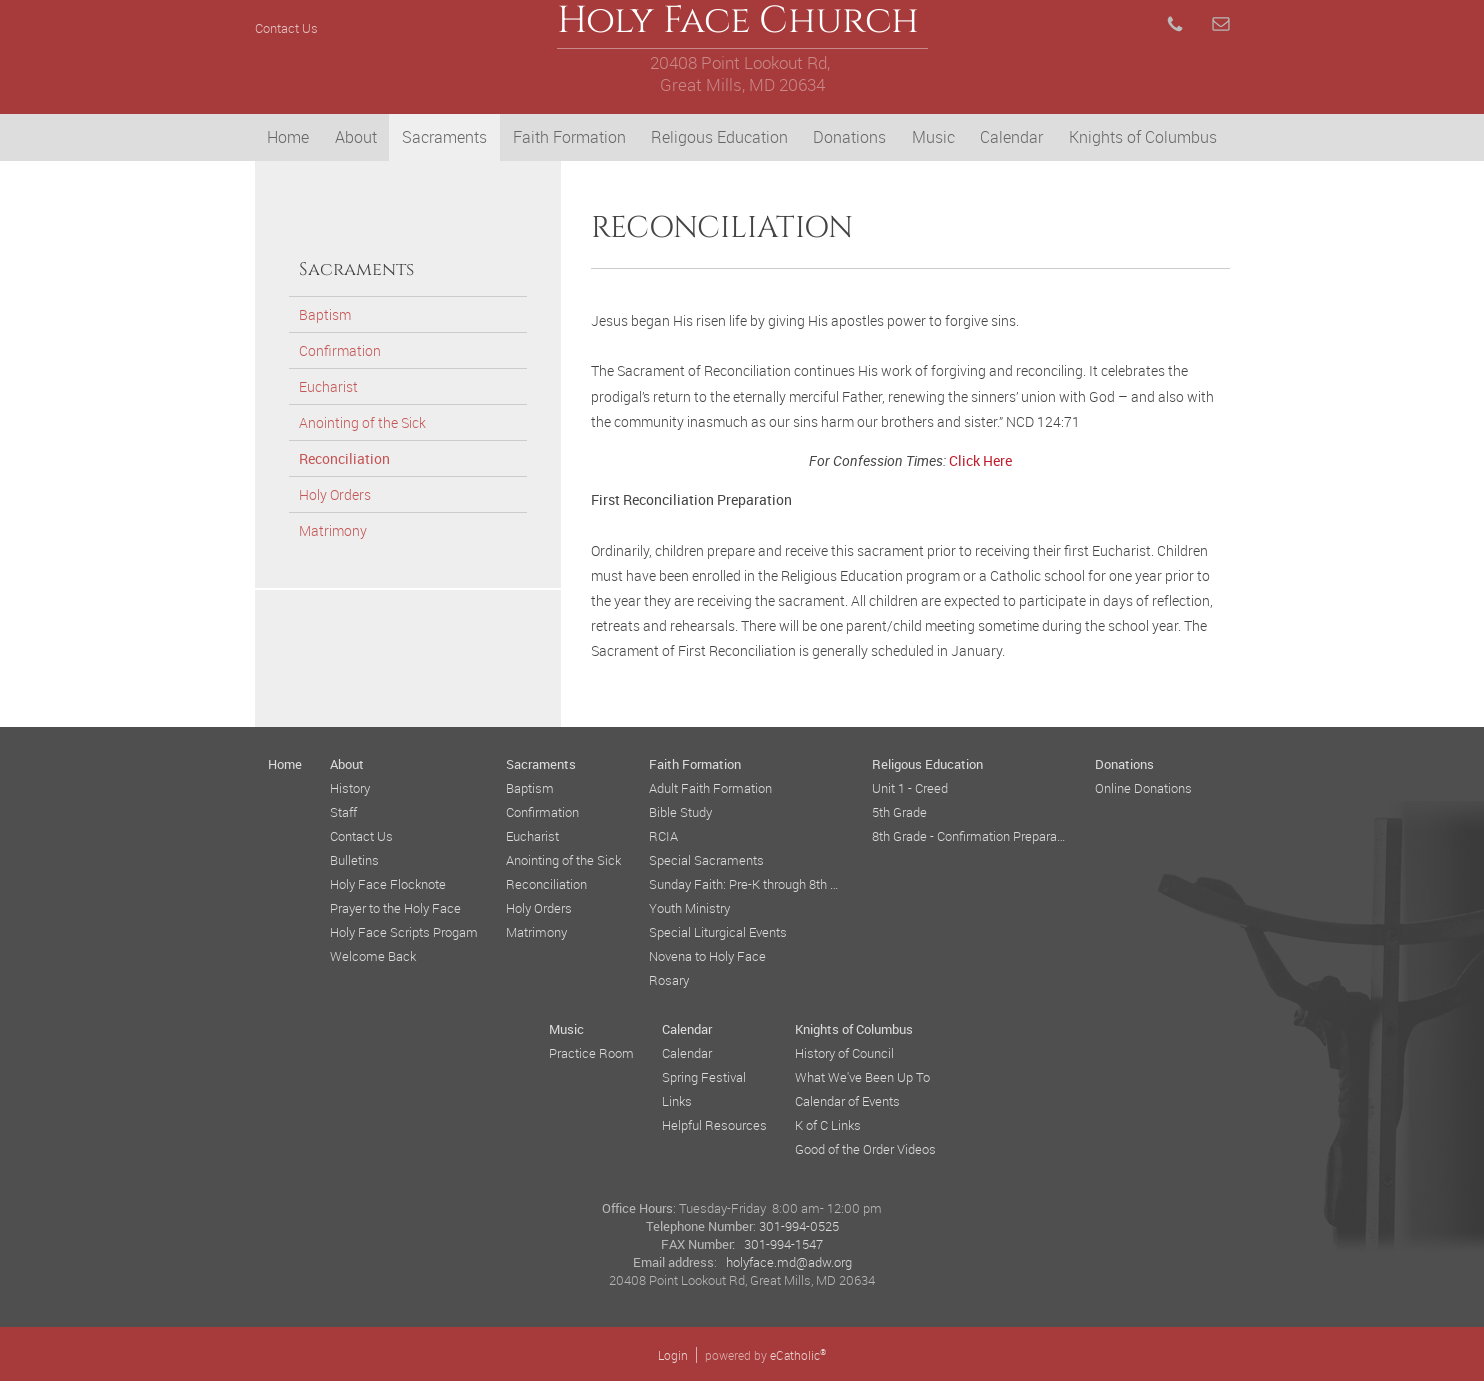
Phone (1175, 24)
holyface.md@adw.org (789, 1262)
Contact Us (286, 28)
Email (1221, 24)
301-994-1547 (783, 1244)
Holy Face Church (742, 27)
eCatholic (798, 1355)
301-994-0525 (799, 1226)
